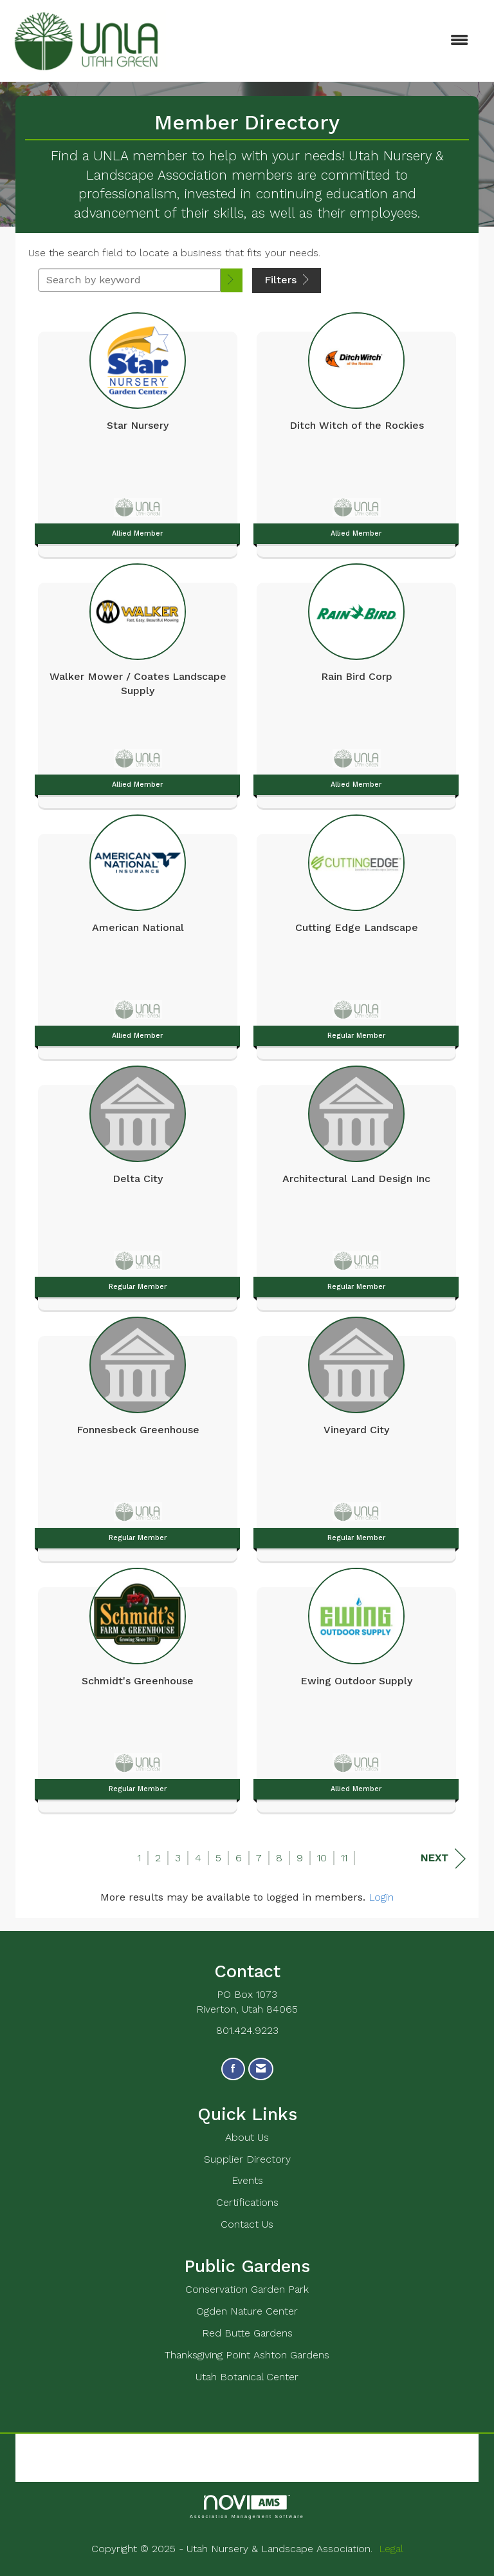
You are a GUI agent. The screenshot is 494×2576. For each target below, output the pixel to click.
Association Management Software (247, 2507)
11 (344, 1858)
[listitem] (137, 431)
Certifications (247, 2202)
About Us (247, 2137)
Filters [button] (286, 280)
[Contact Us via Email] (260, 2069)
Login (381, 1897)
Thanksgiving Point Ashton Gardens (247, 2355)
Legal (391, 2549)
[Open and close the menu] (323, 41)
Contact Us (247, 2224)
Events (247, 2180)
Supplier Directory (247, 2159)
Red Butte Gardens (247, 2333)
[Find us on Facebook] (233, 2069)
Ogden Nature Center (247, 2311)
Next (443, 1858)
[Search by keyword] (129, 280)
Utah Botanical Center (247, 2377)
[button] (231, 280)
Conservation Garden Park (247, 2289)
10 (322, 1858)
